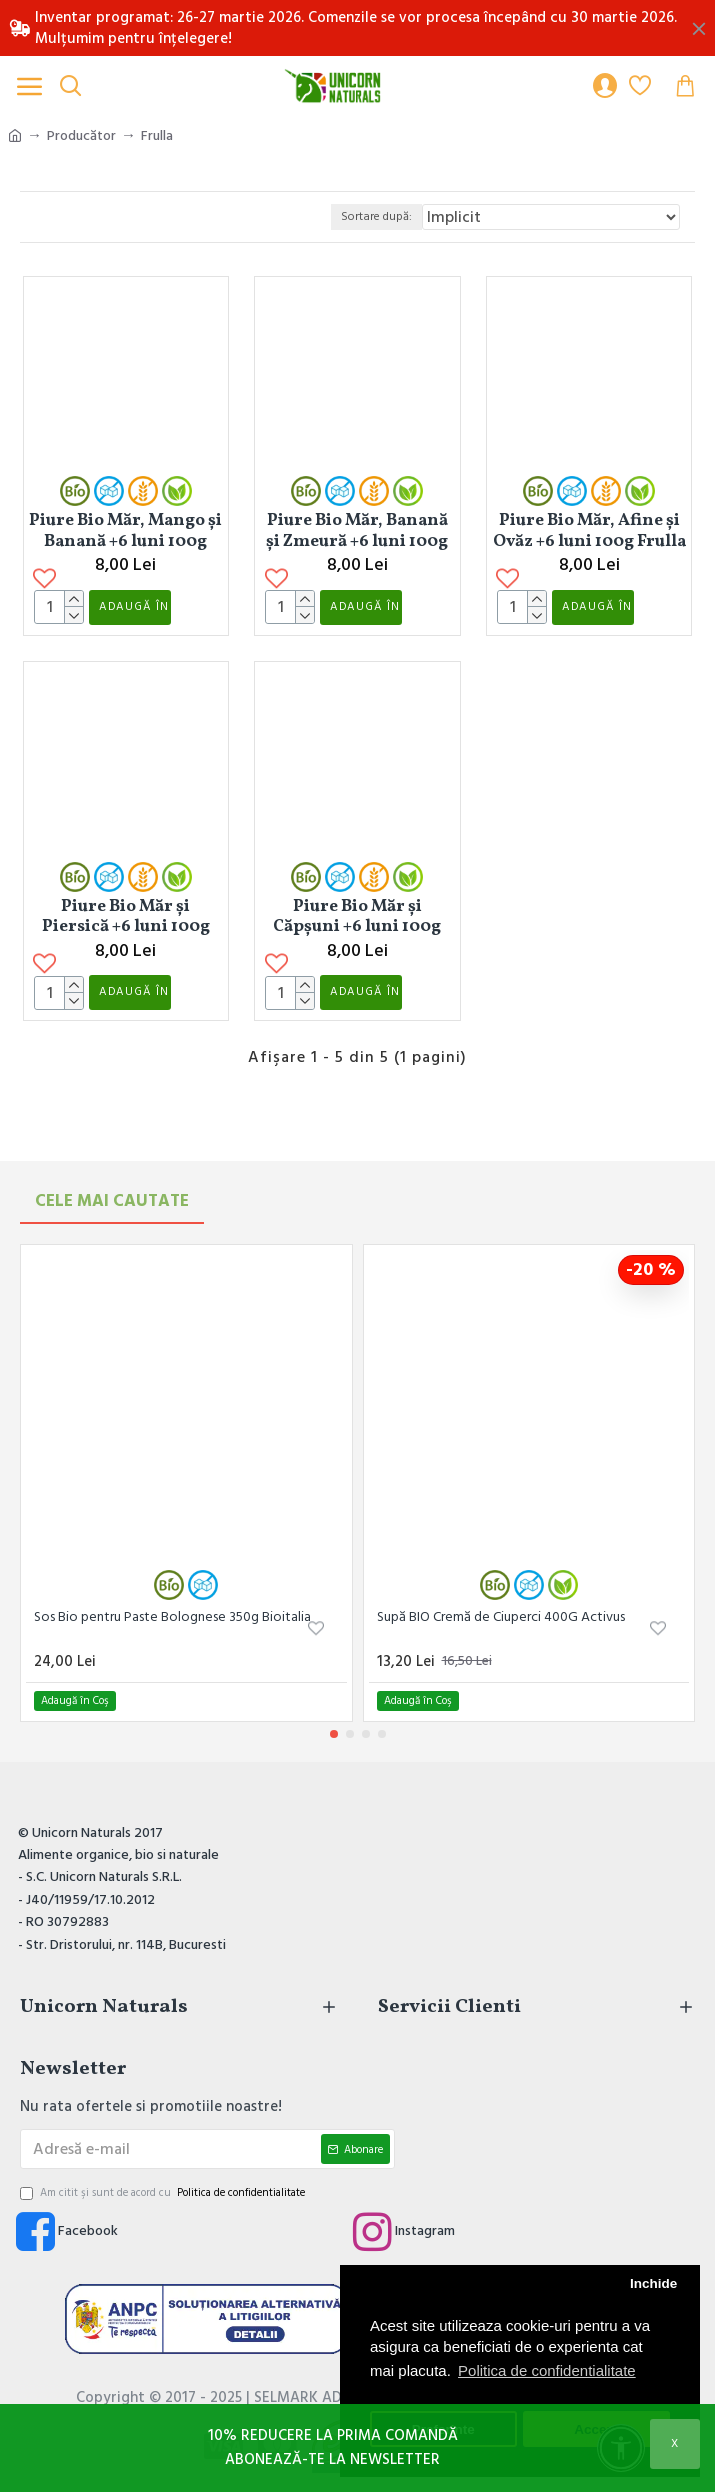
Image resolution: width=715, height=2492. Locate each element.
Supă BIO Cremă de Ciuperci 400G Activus (501, 1617)
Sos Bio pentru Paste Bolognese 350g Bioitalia (172, 1617)
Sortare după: (376, 216)
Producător (81, 136)
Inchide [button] (653, 2283)
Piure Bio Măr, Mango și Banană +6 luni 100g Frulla (125, 531)
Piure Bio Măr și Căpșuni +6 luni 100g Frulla (357, 952)
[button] (334, 1734)
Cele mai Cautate (112, 1201)
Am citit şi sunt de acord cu (164, 2193)
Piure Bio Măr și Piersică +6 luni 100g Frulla (126, 952)
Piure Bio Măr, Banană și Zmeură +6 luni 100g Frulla (357, 531)
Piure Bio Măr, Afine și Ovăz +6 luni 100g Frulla (589, 531)
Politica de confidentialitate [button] (547, 2370)
